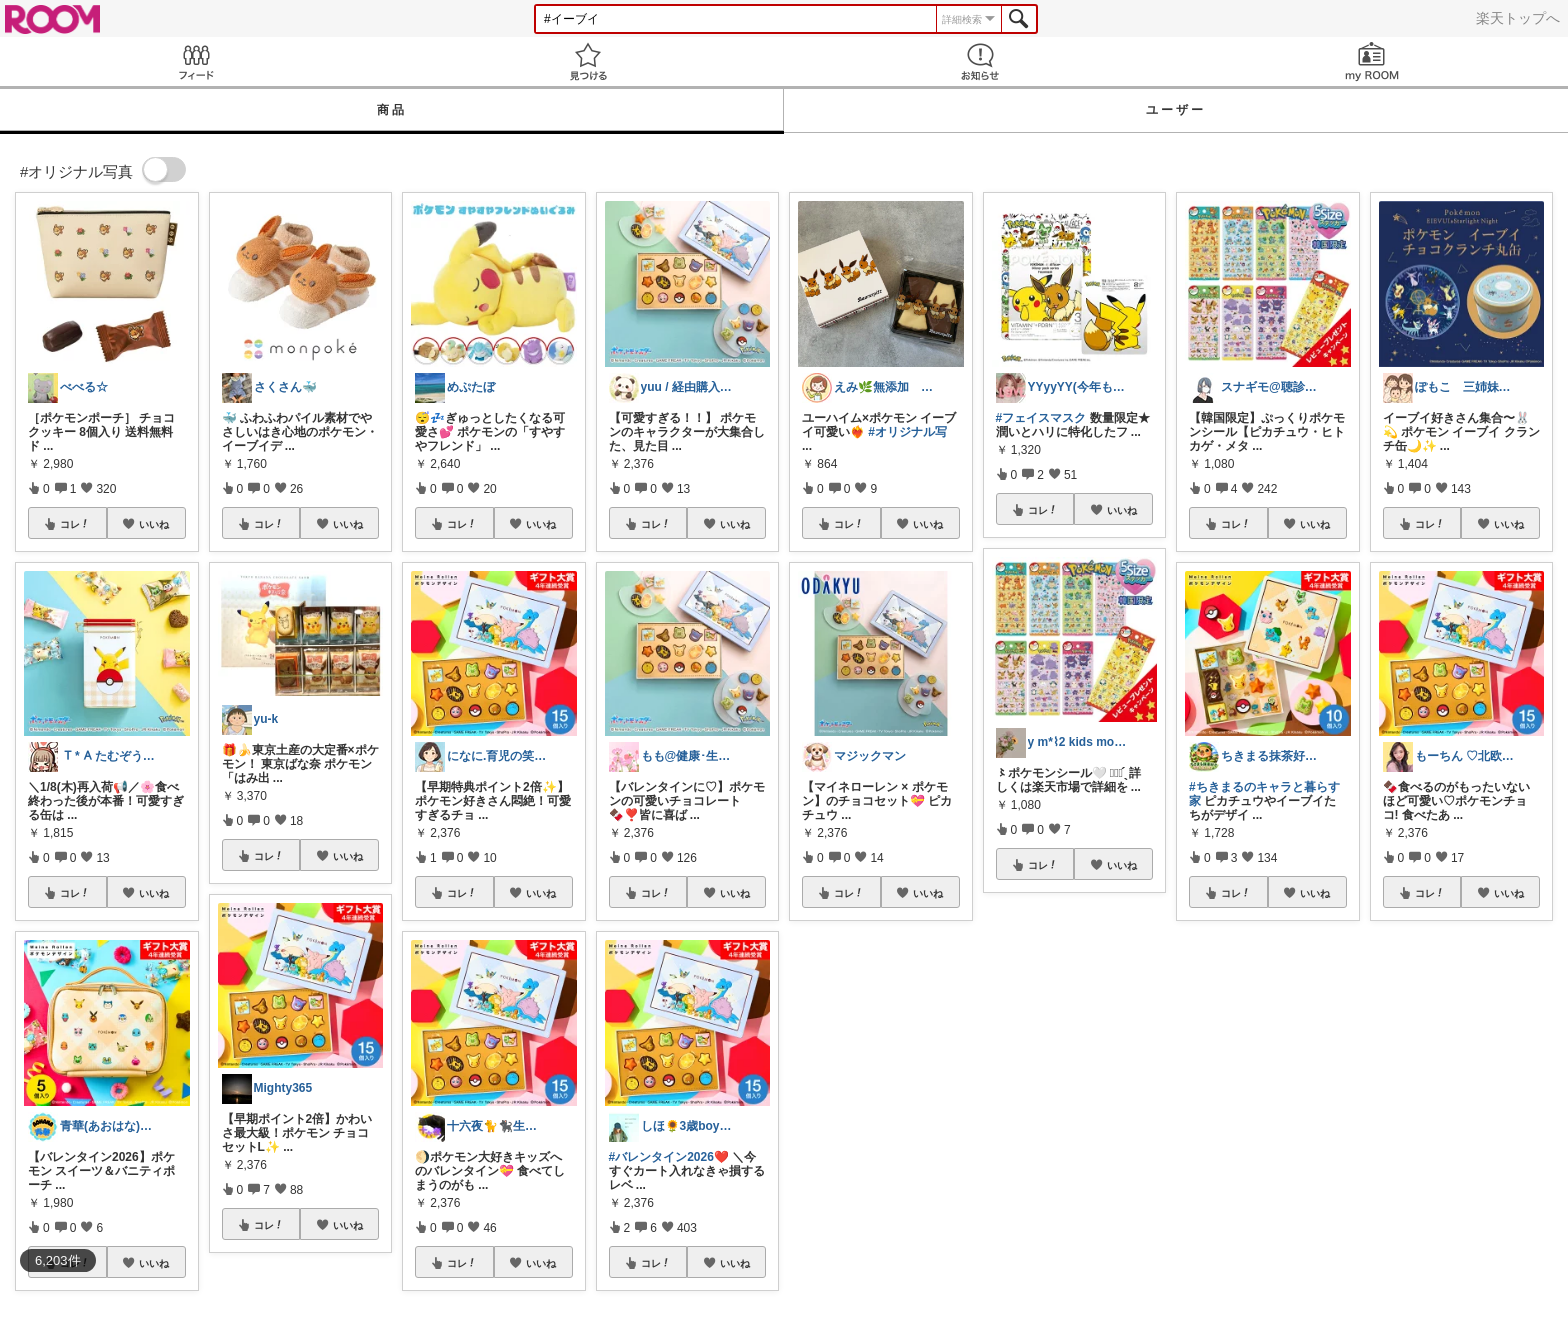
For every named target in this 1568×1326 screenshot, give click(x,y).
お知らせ (980, 61)
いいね (154, 524)
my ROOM (1372, 61)
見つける (588, 61)
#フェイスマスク (1041, 418)
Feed (196, 61)
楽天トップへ (1518, 18)
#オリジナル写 (907, 432)
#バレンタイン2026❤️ (669, 1157)
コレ (75, 524)
